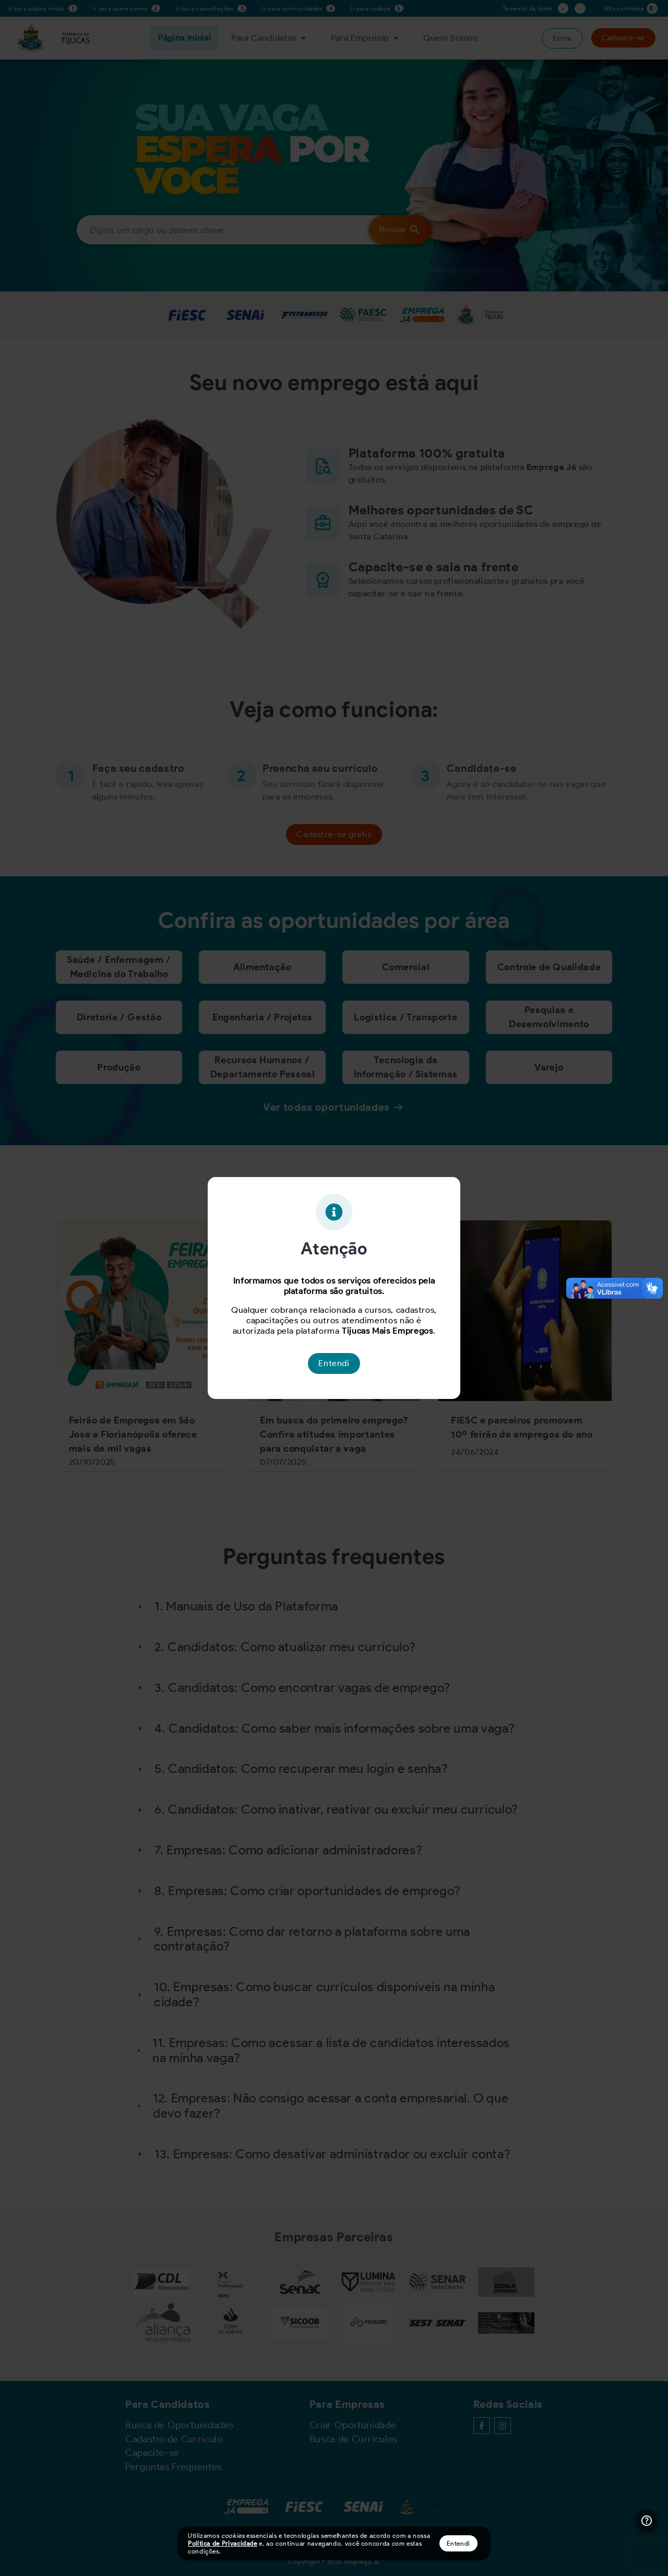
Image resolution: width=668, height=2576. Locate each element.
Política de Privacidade (222, 2543)
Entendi (458, 2543)
